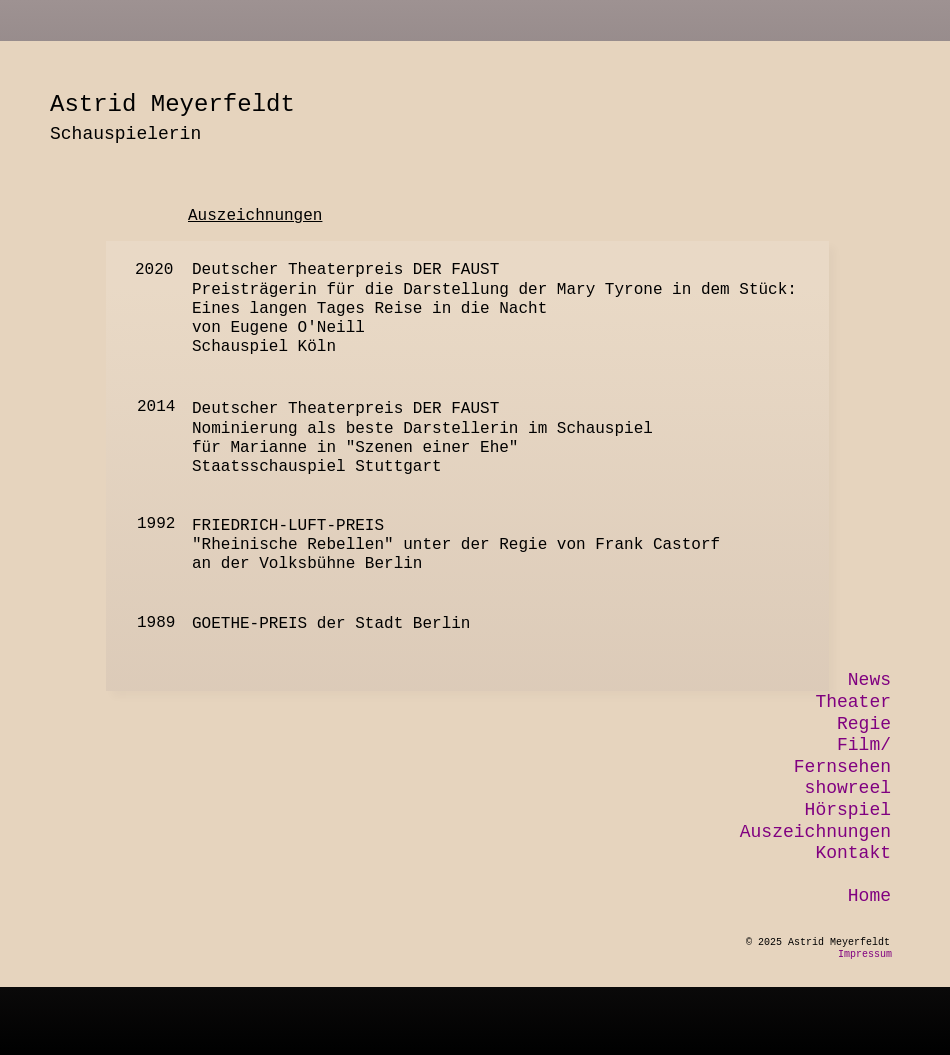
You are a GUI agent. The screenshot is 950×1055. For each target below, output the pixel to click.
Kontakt (853, 853)
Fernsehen (842, 767)
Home (869, 896)
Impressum (865, 954)
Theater (853, 702)
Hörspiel (848, 810)
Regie (864, 724)
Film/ (864, 745)
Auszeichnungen (815, 832)
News (869, 680)
